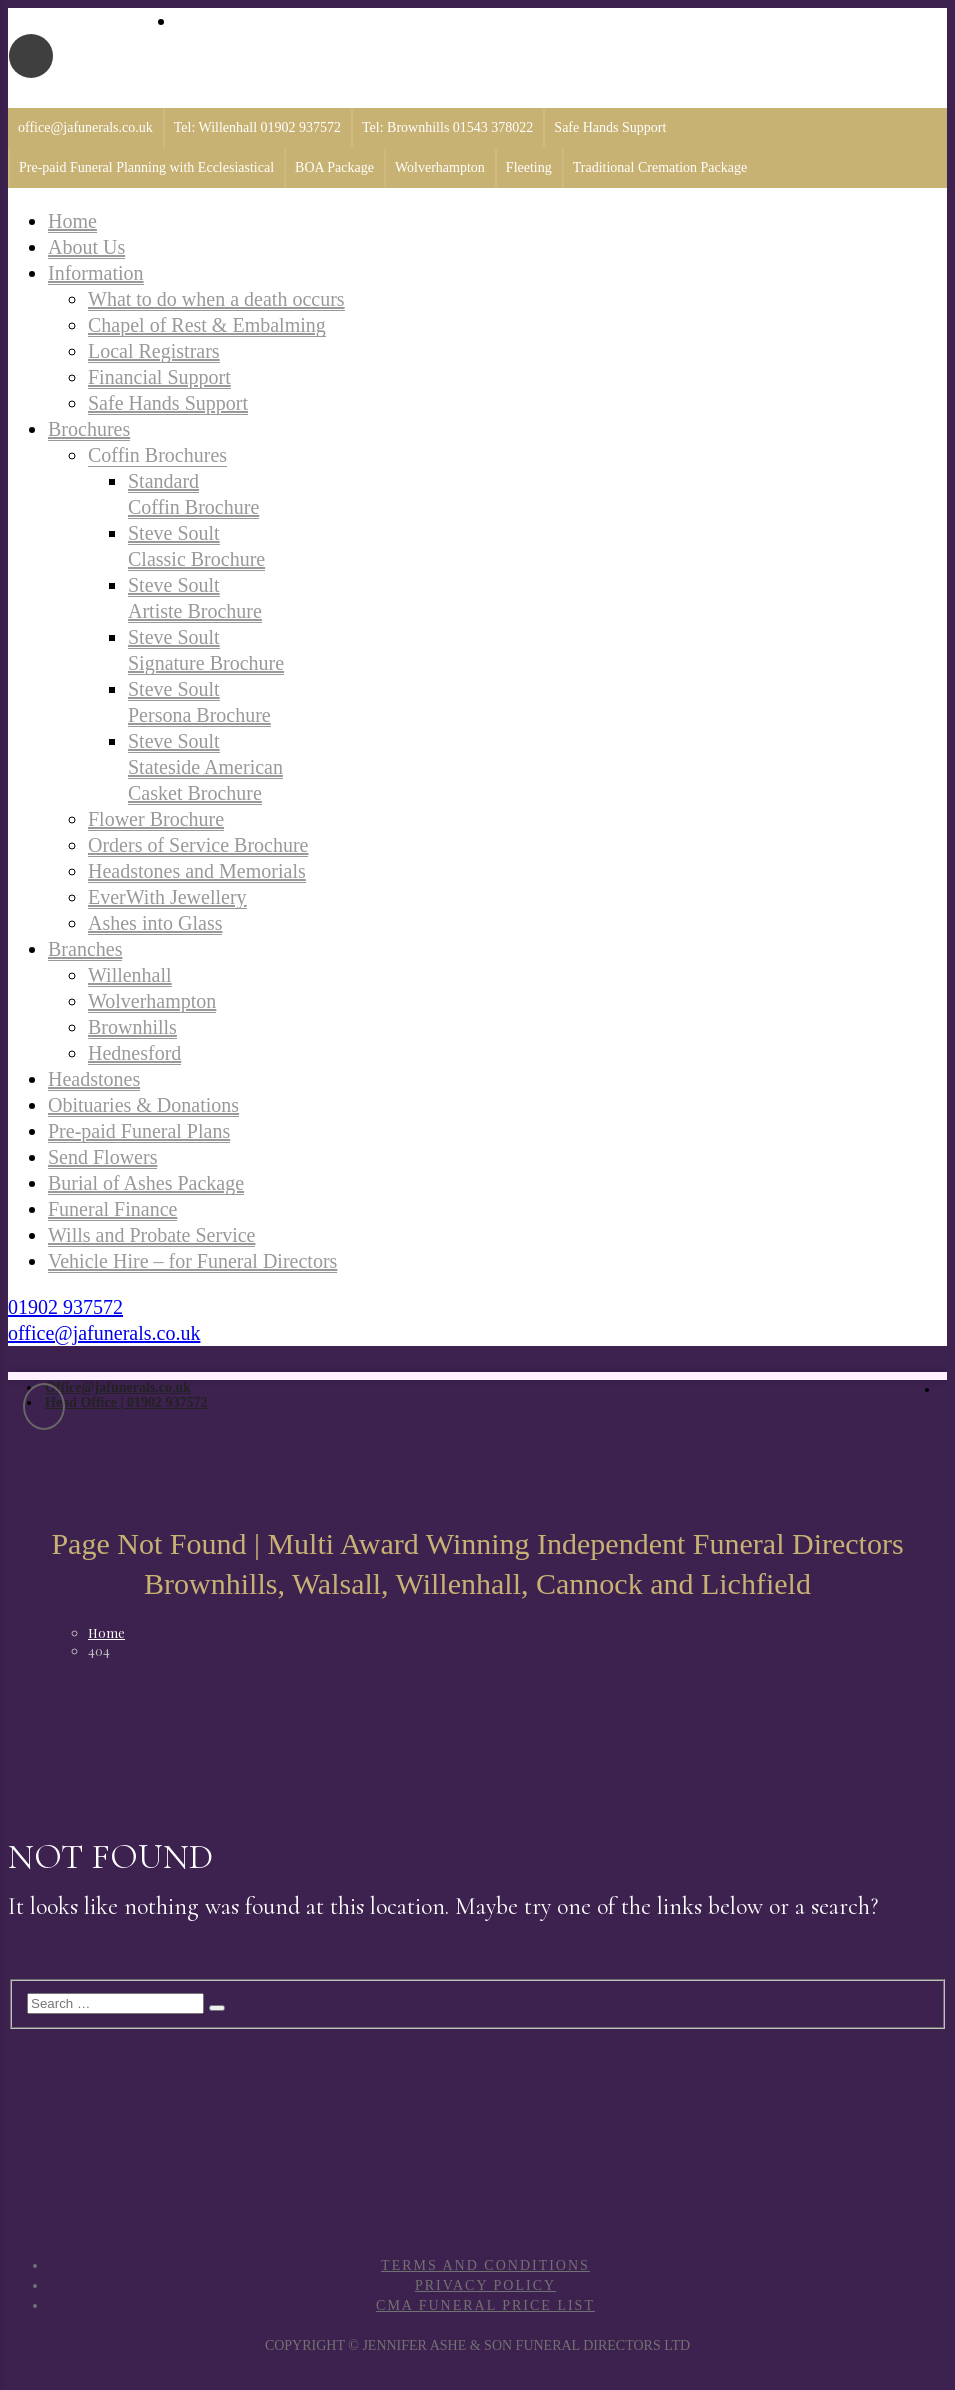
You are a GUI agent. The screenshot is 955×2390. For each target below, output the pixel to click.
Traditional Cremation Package (660, 167)
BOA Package (334, 167)
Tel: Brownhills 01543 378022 (447, 127)
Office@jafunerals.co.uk (118, 1387)
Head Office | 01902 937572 (126, 1402)
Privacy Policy (485, 2285)
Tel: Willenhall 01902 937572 (257, 127)
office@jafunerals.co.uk (85, 127)
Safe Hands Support (610, 127)
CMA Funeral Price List (485, 2305)
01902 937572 (65, 1307)
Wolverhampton (440, 167)
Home (106, 1632)
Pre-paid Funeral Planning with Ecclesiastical (146, 167)
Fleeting (529, 167)
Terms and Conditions (485, 2265)
